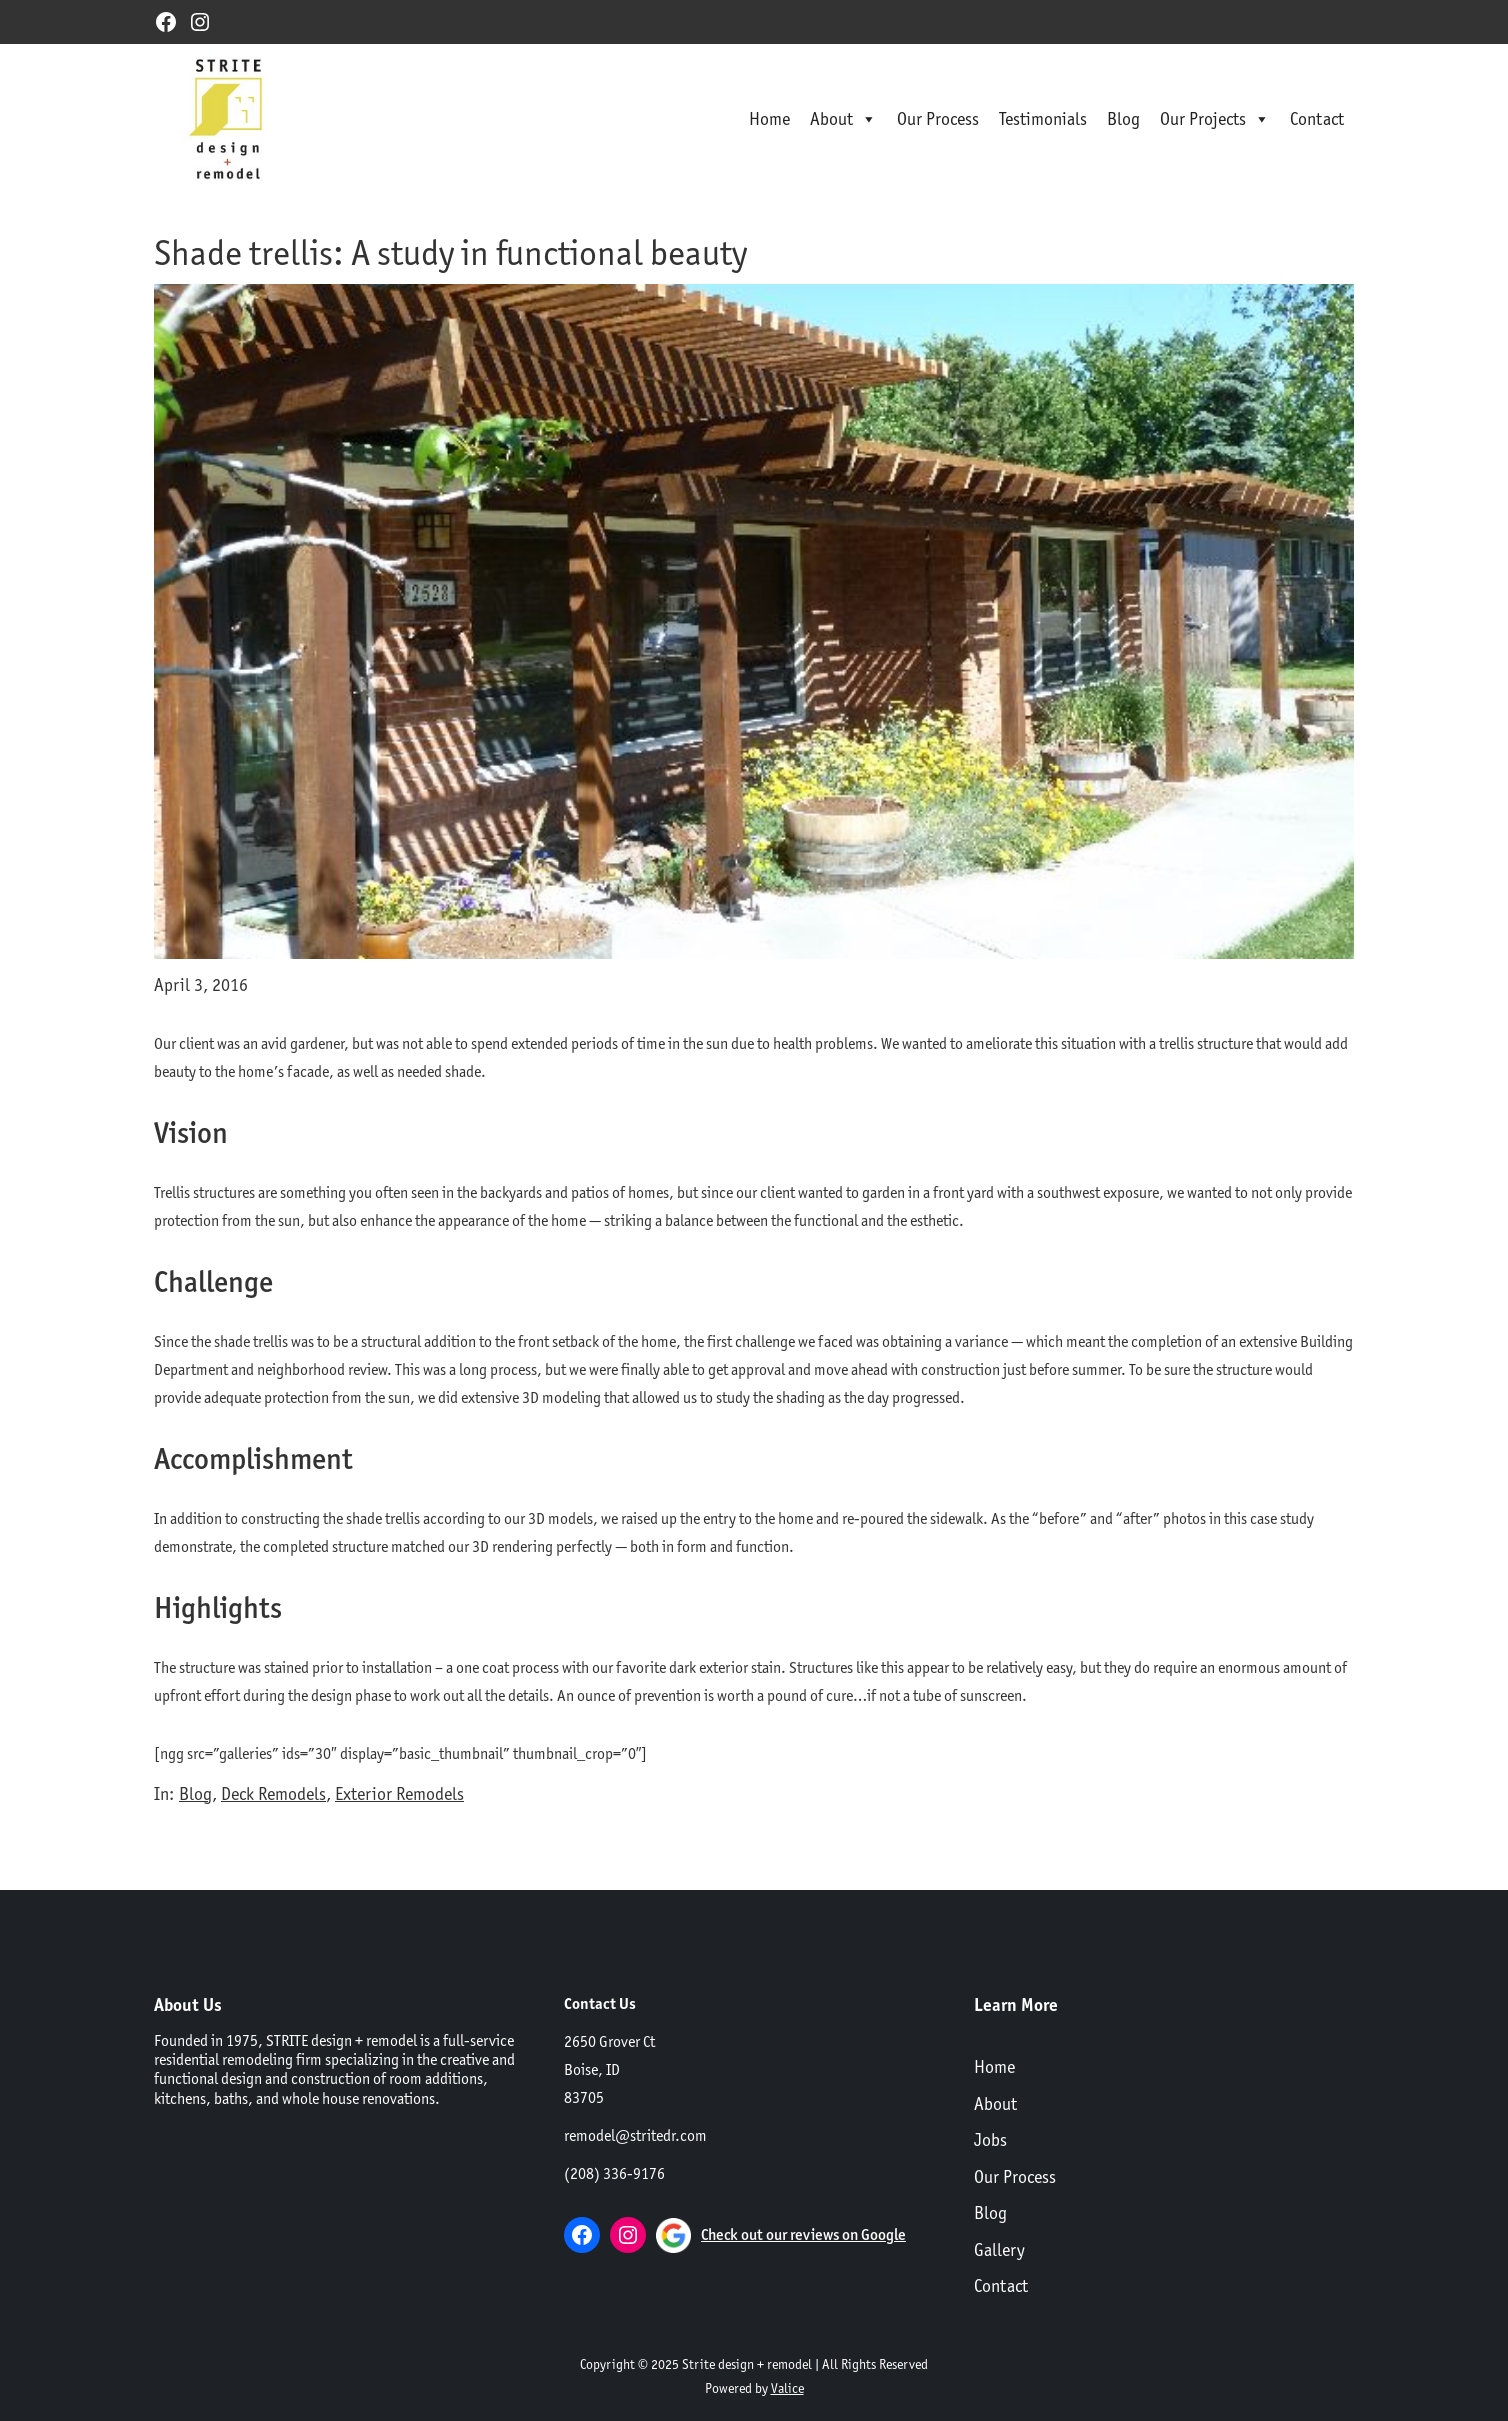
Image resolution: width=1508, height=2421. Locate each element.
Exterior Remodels (399, 1793)
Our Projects (1215, 119)
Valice (787, 2388)
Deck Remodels (273, 1793)
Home (769, 118)
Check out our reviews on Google (803, 2234)
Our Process (938, 118)
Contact (1317, 118)
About (843, 119)
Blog (1123, 118)
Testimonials (1043, 118)
